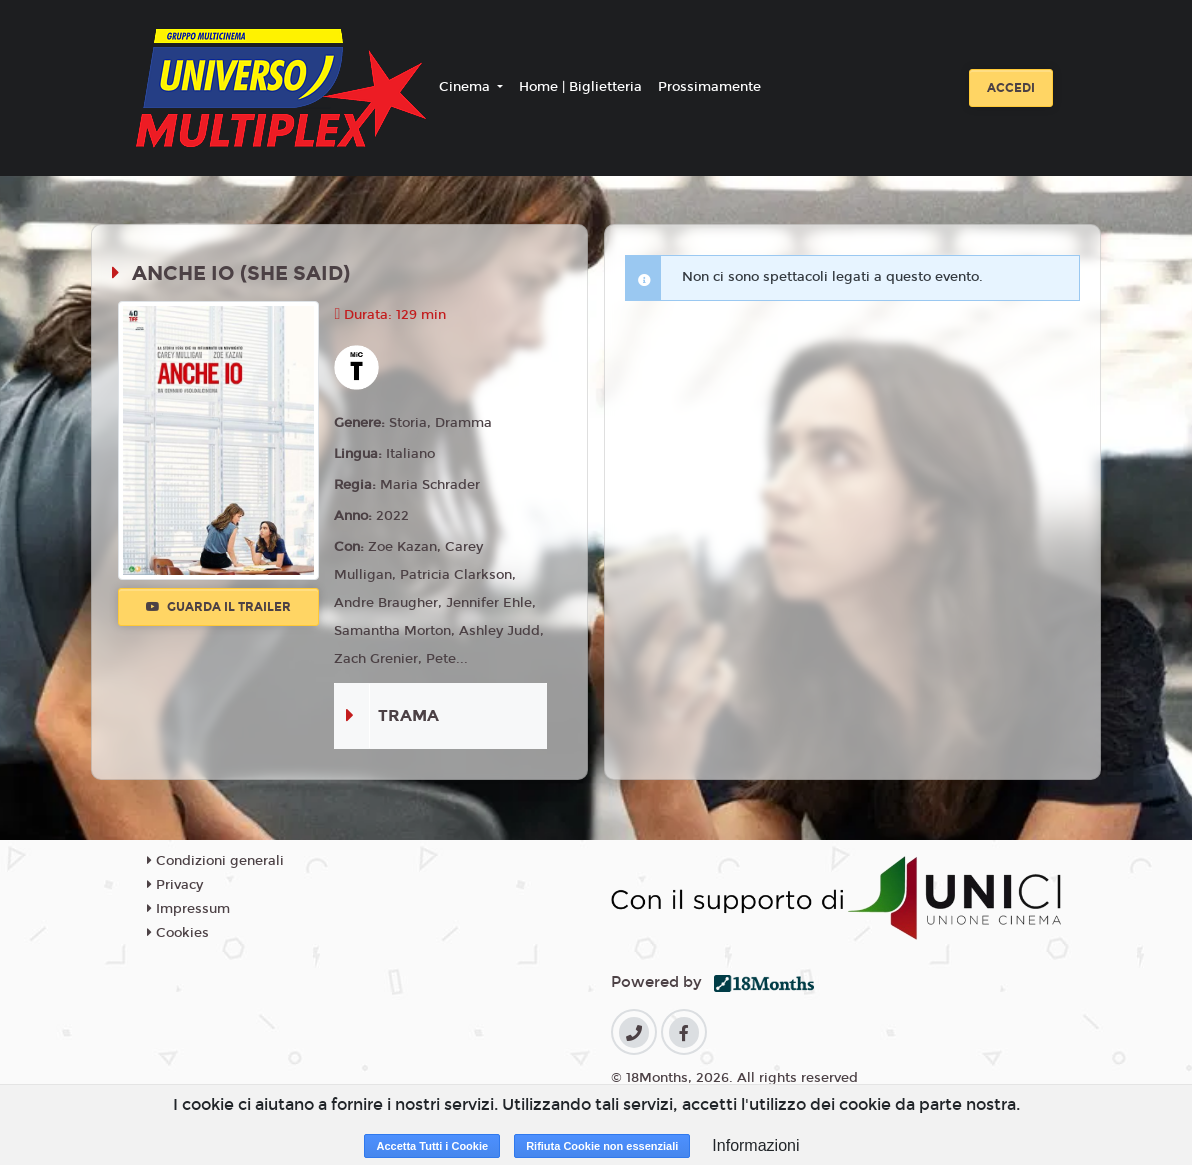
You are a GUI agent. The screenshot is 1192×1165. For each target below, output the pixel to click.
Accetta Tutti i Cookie (432, 1146)
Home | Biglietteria (580, 87)
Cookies (178, 933)
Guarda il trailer (218, 607)
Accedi (1011, 88)
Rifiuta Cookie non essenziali (602, 1146)
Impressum (188, 909)
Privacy (175, 885)
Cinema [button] (466, 87)
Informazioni (755, 1145)
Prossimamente (709, 87)
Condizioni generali (215, 861)
